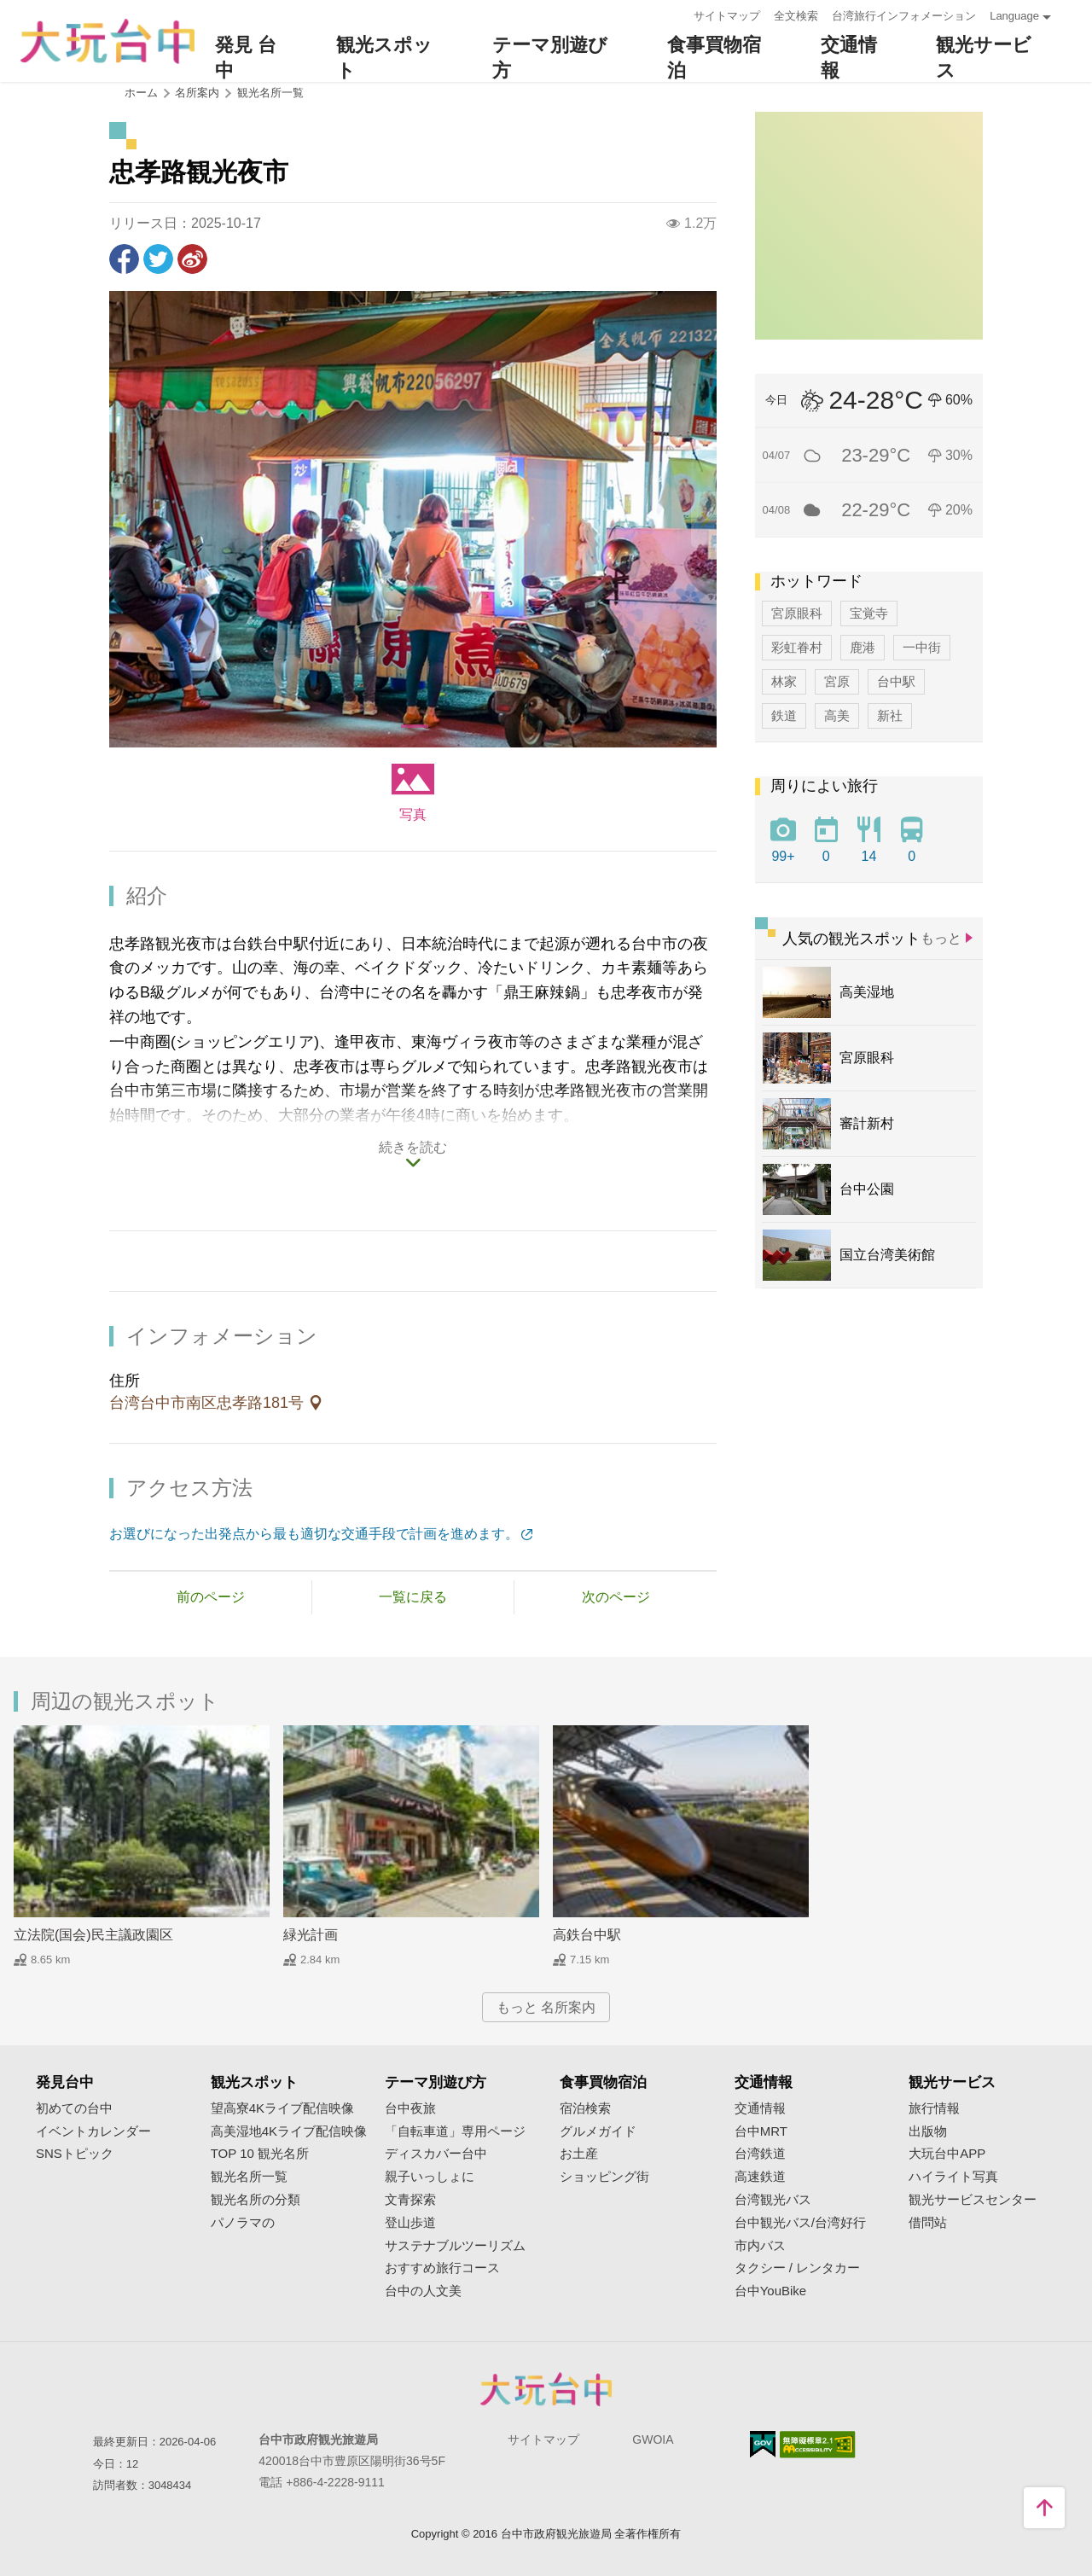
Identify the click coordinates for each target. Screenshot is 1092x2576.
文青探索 (410, 2200)
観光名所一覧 (270, 92)
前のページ (211, 1597)
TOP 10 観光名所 (260, 2153)
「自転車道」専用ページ (455, 2131)
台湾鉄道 (760, 2153)
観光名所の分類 (255, 2200)
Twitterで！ (158, 259)
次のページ (616, 1597)
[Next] (704, 519)
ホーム (141, 92)
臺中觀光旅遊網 (107, 41)
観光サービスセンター (973, 2200)
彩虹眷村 (796, 647)
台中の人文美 (423, 2291)
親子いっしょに (429, 2176)
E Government (762, 2444)
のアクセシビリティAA (818, 2444)
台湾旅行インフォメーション (904, 15)
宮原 (837, 681)
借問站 (928, 2223)
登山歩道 (410, 2223)
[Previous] (122, 519)
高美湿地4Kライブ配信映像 (289, 2131)
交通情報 (760, 2108)
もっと (941, 938)
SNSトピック (74, 2153)
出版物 (928, 2131)
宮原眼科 (796, 613)
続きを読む (413, 1147)
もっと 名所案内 (546, 2007)
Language (1014, 15)
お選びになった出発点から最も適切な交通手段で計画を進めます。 (314, 1533)
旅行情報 (934, 2108)
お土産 (579, 2153)
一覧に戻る (413, 1597)
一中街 (922, 647)
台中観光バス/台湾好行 (800, 2223)
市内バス (760, 2246)
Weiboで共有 (192, 259)
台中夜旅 (410, 2108)
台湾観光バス (773, 2200)
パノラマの (243, 2223)
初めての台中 (74, 2108)
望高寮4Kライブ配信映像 (282, 2108)
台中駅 (896, 681)
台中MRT (761, 2131)
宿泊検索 (585, 2108)
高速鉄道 (760, 2176)
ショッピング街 (604, 2176)
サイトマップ (727, 15)
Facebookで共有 (124, 259)
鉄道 (784, 715)
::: (675, 14)
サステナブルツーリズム (455, 2246)
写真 (413, 814)
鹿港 (862, 647)
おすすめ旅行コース (442, 2268)
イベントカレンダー (93, 2131)
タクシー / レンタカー (798, 2268)
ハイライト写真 (953, 2176)
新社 (890, 715)
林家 (784, 681)
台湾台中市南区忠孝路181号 (208, 1402)
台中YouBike (771, 2291)
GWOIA (652, 2439)
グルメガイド (598, 2131)
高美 (837, 715)
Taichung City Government (546, 2389)
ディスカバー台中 (436, 2153)
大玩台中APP (947, 2153)
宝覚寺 (869, 613)
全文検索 (796, 15)
